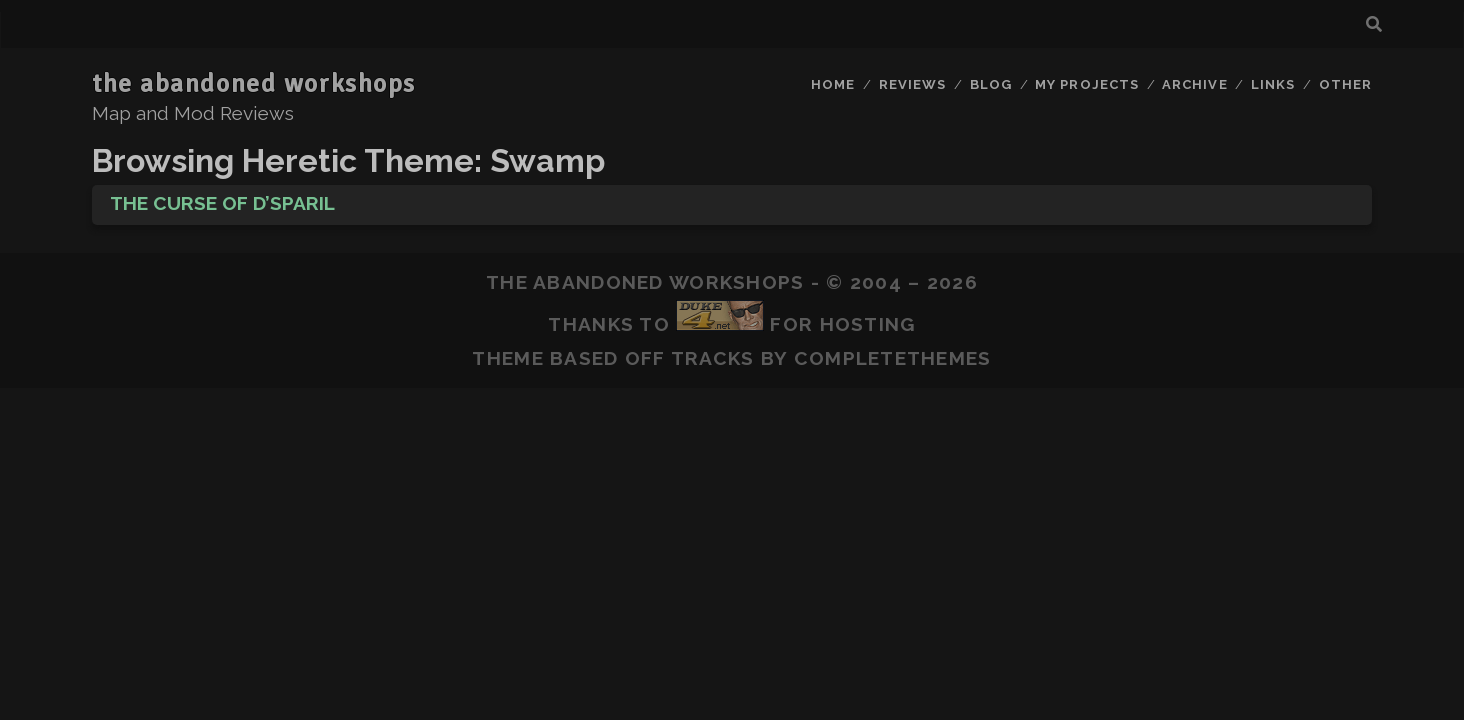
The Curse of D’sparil (222, 203)
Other (1345, 84)
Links (1273, 84)
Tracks (713, 358)
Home (833, 84)
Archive (1194, 84)
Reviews (912, 84)
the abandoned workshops (254, 84)
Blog (991, 84)
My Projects (1086, 84)
